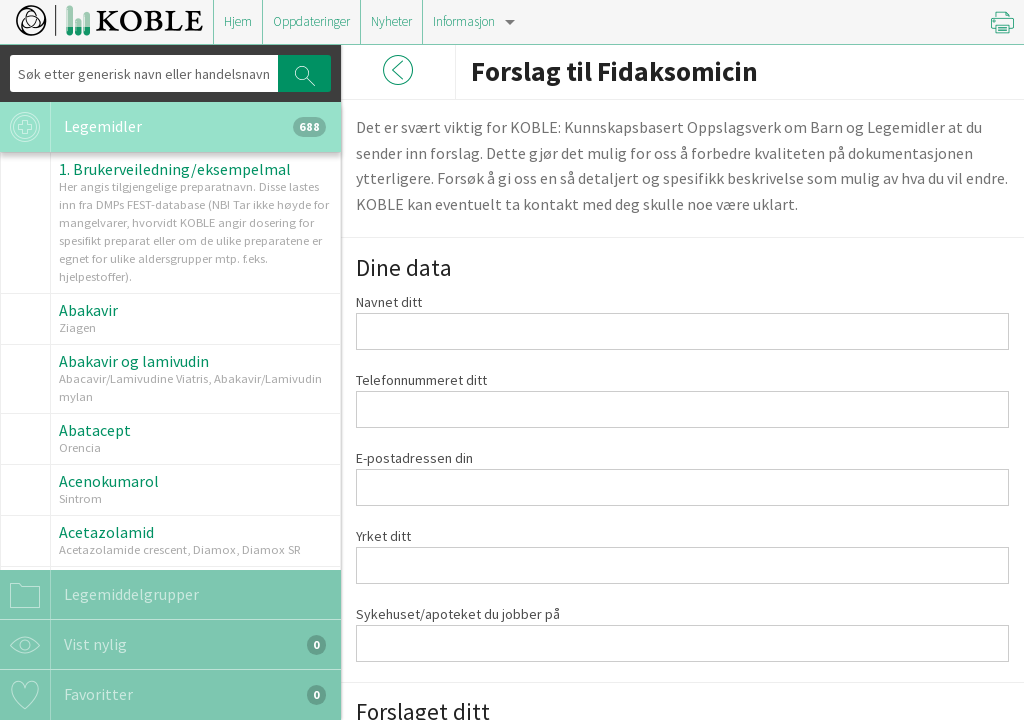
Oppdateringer (311, 21)
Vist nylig (163, 645)
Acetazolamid (106, 532)
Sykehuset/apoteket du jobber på (458, 614)
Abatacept (95, 430)
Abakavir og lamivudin (134, 361)
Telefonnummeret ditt (421, 380)
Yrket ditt (383, 536)
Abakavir (88, 310)
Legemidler (163, 127)
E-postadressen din (414, 458)
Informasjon (464, 21)
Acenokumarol (109, 481)
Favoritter (163, 695)
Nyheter (391, 21)
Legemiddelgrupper (99, 595)
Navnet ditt (389, 302)
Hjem (238, 21)
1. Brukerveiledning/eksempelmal (175, 169)
